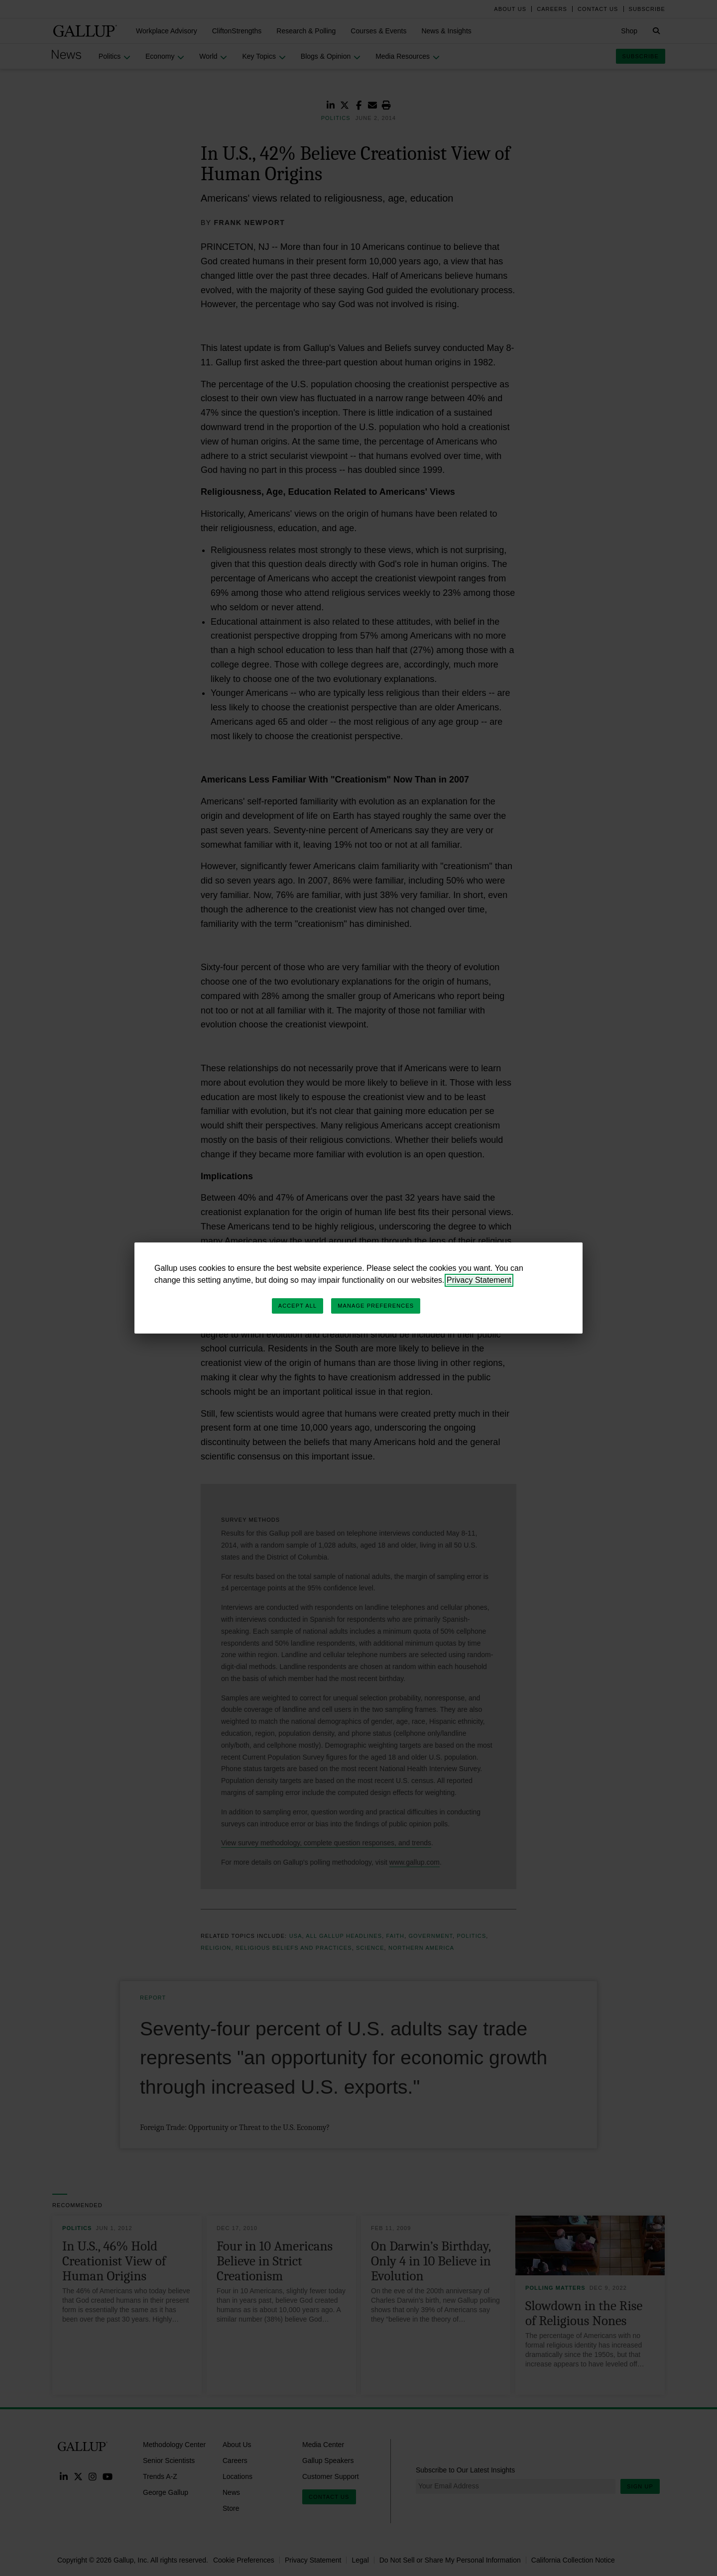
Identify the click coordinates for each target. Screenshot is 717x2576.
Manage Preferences (376, 1306)
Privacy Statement (479, 1280)
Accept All (297, 1306)
